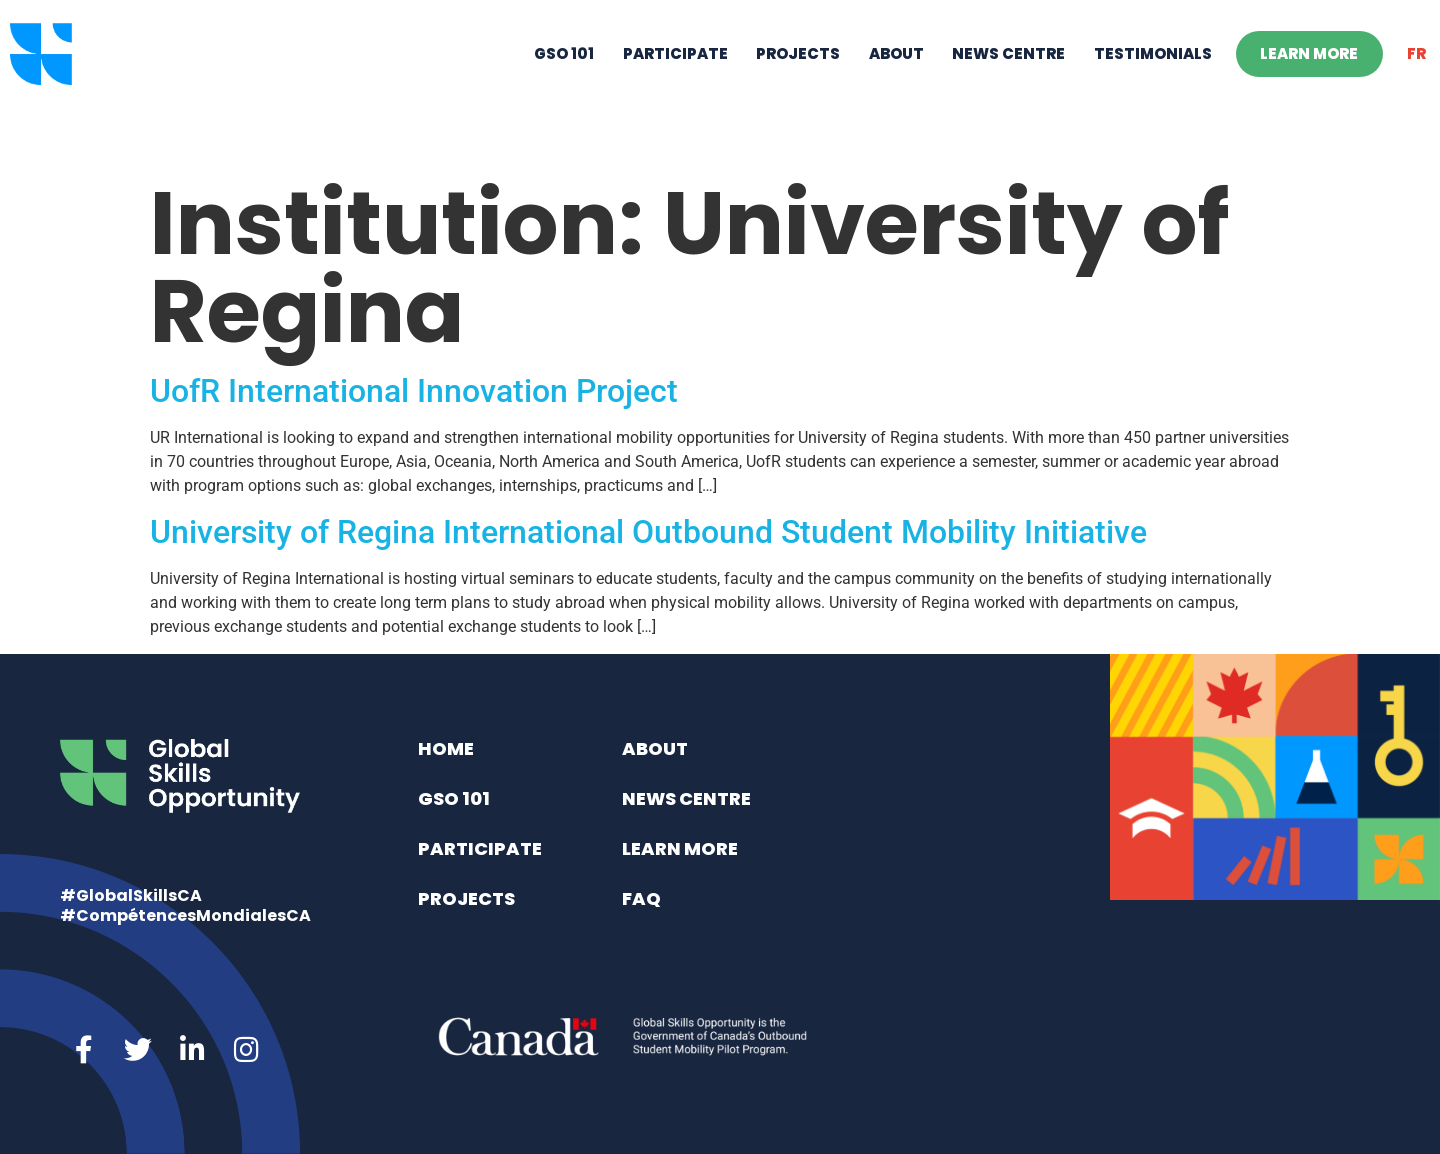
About (896, 85)
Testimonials (1153, 85)
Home (446, 748)
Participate (675, 85)
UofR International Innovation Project (414, 391)
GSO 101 (564, 85)
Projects (798, 85)
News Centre (1008, 85)
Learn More (1309, 85)
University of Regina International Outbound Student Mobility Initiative (648, 532)
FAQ (641, 898)
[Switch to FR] (1417, 86)
